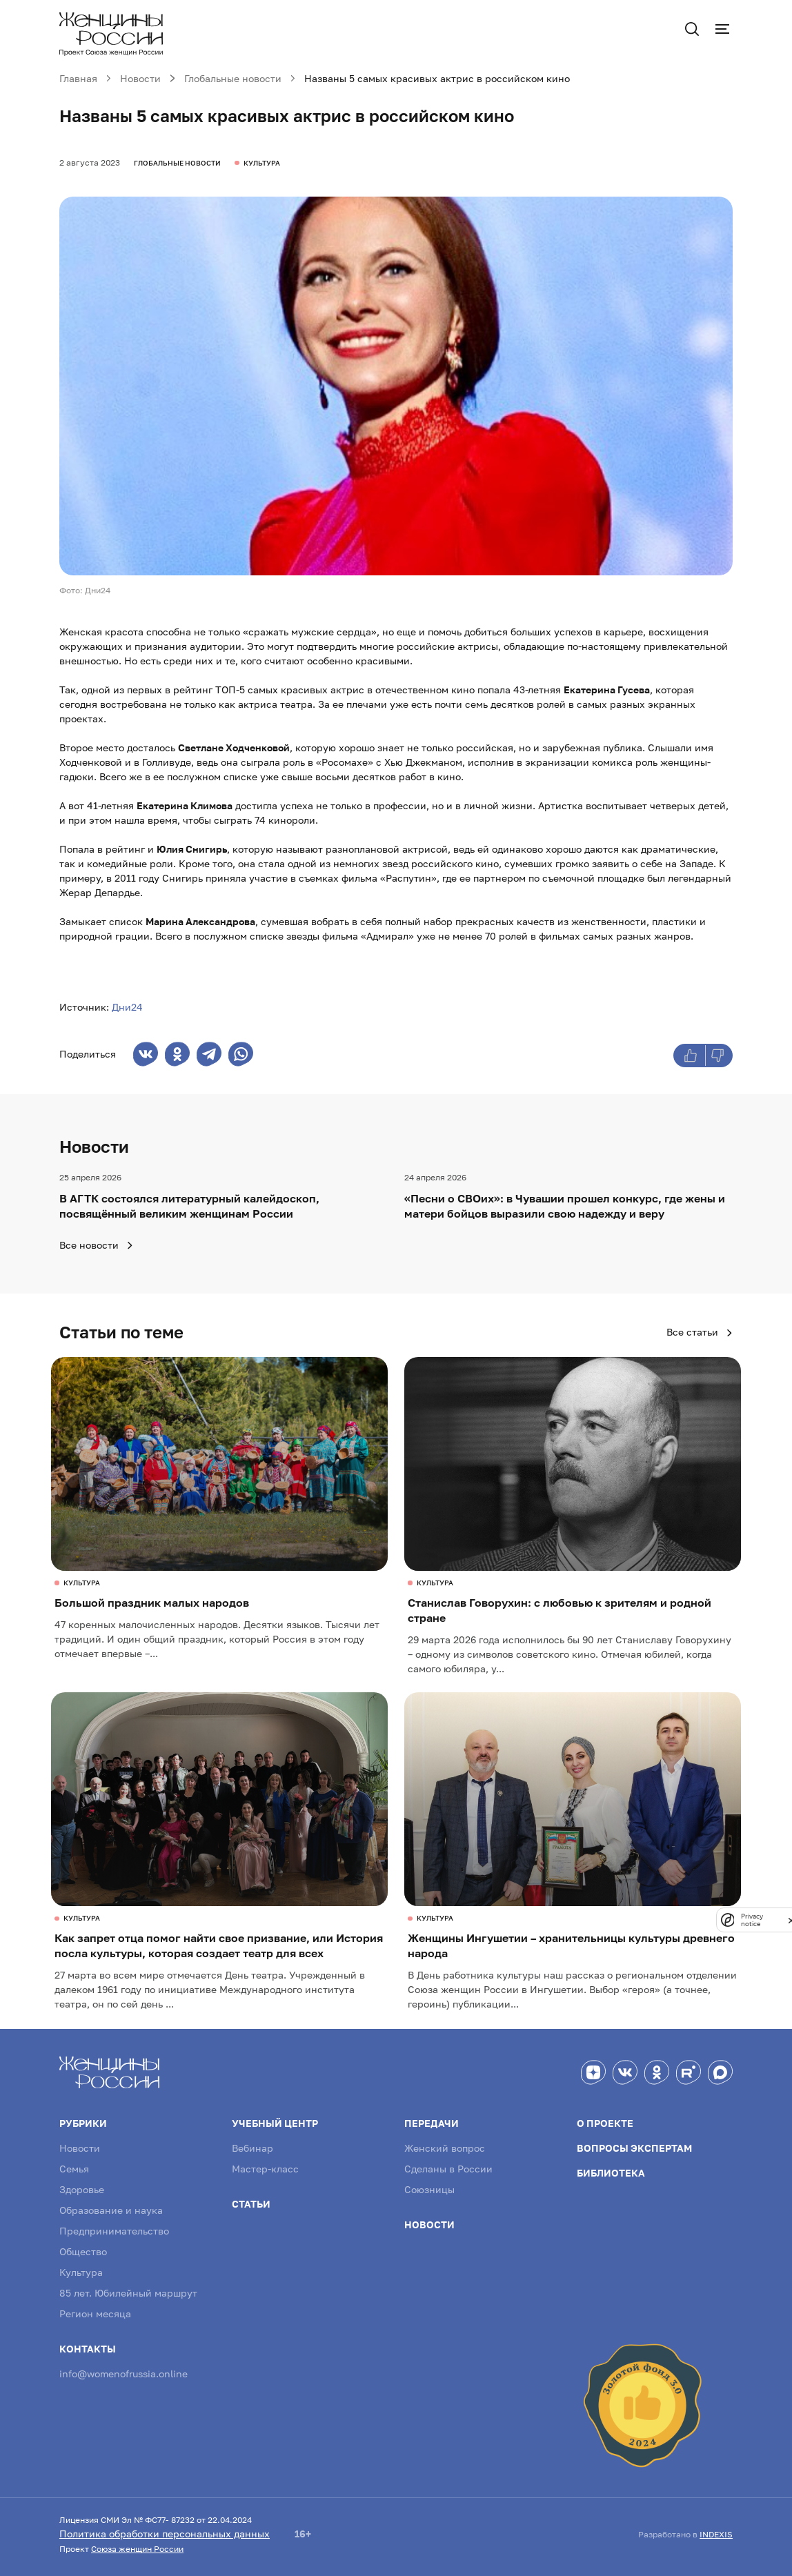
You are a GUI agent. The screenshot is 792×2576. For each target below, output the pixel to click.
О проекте (605, 2123)
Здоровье (81, 2189)
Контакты (87, 2349)
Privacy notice (752, 1920)
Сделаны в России (448, 2168)
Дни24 (127, 1007)
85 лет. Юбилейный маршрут (128, 2293)
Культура (81, 2272)
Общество (83, 2251)
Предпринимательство (114, 2231)
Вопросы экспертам (634, 2148)
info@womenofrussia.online (123, 2373)
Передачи (431, 2123)
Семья (74, 2168)
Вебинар (252, 2148)
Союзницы (429, 2189)
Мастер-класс (265, 2168)
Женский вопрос (444, 2148)
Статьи (251, 2204)
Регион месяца (95, 2313)
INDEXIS (716, 2534)
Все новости (96, 1245)
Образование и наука (111, 2210)
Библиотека (611, 2173)
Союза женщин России (137, 2549)
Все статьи (699, 1332)
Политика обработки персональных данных (164, 2533)
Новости (79, 2148)
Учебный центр (275, 2123)
